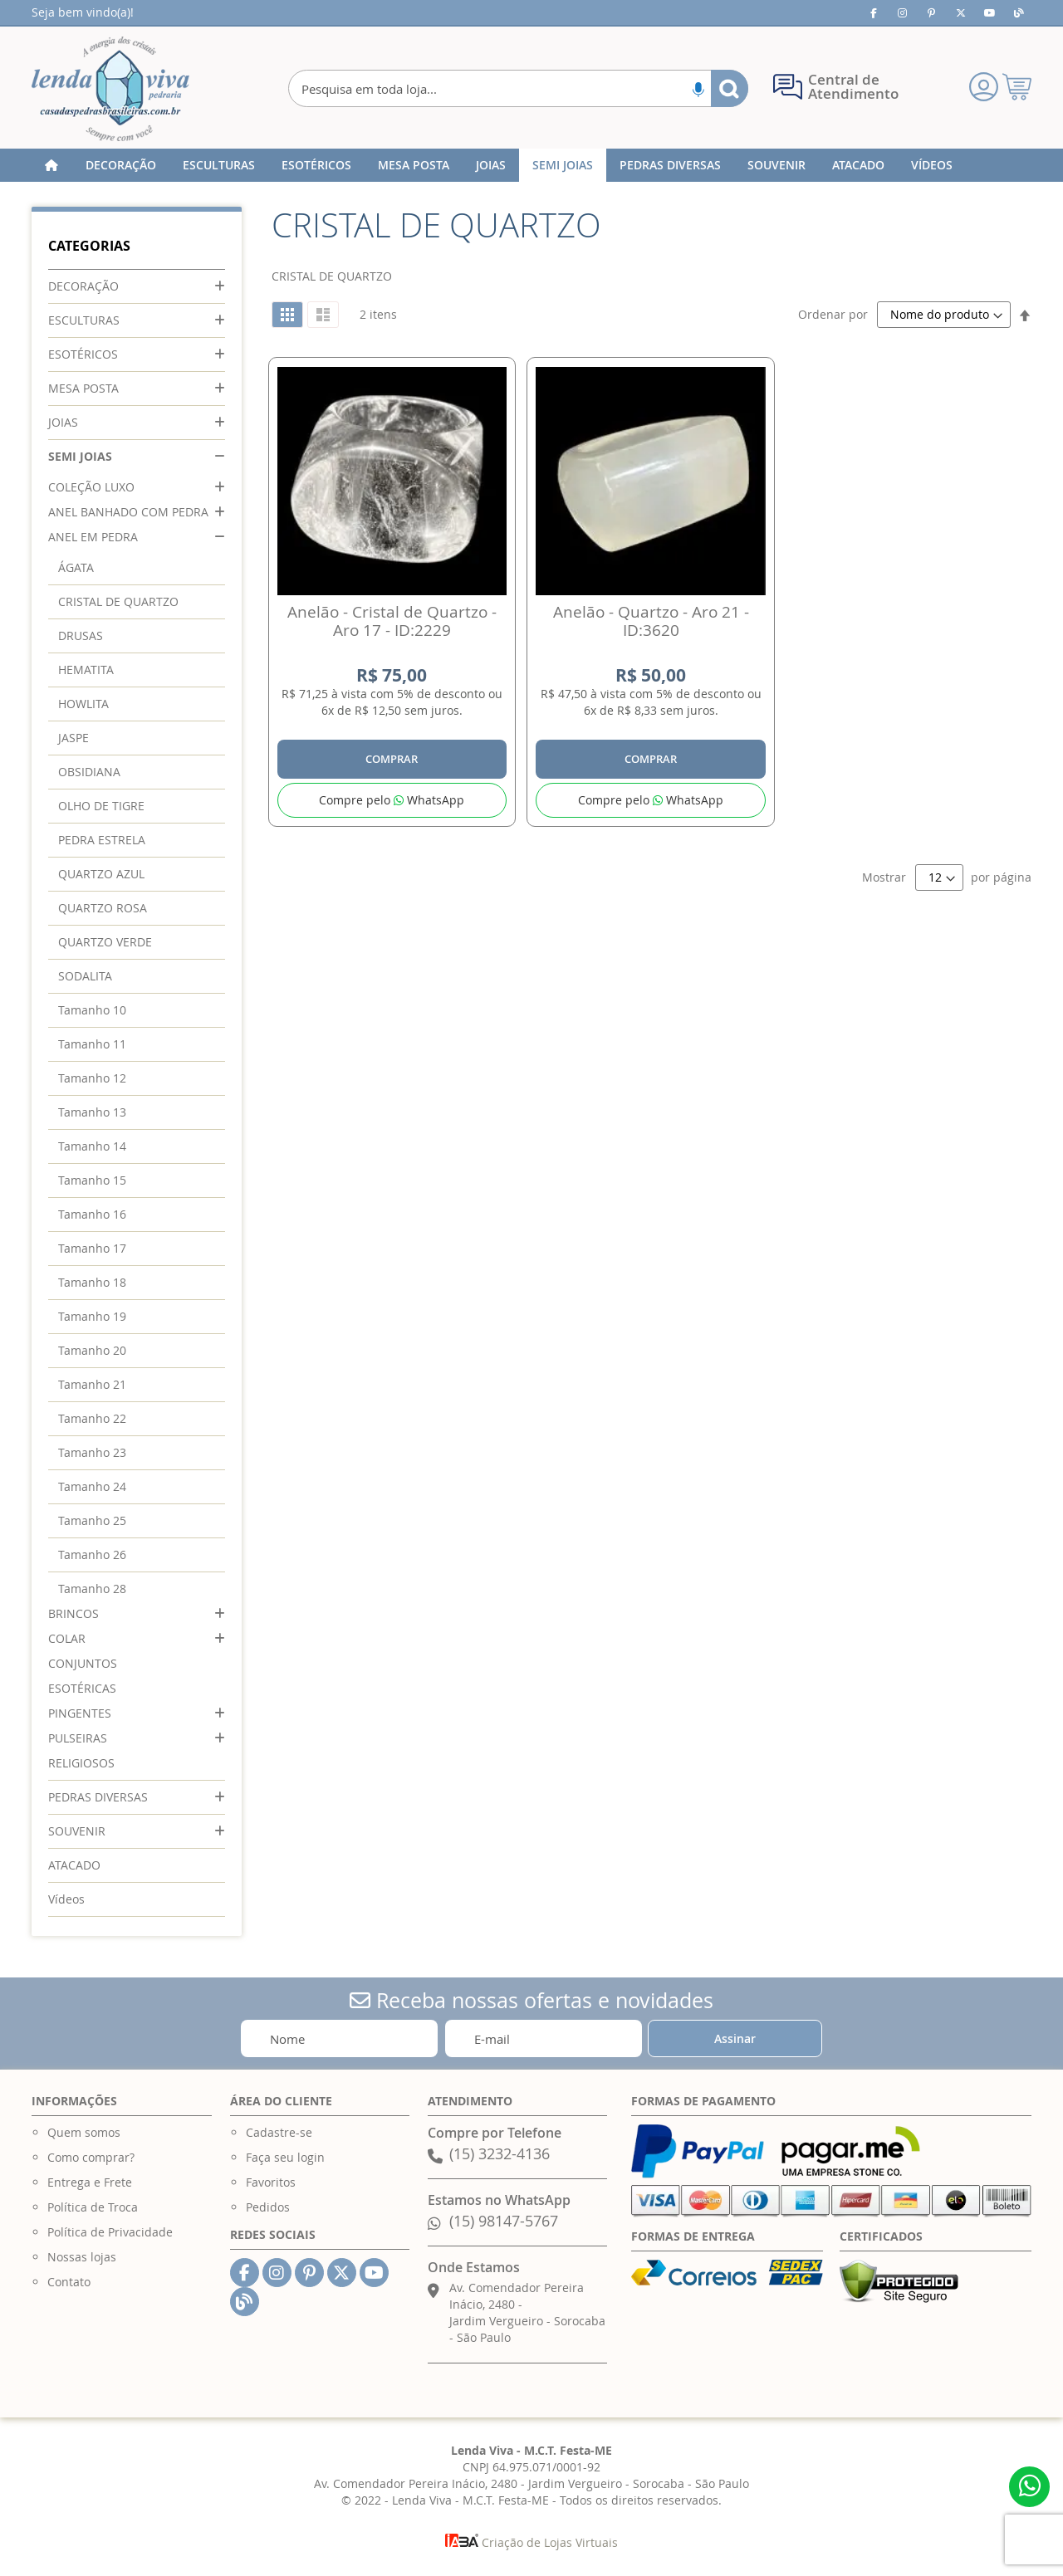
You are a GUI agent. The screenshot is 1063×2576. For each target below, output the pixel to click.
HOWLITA (83, 703)
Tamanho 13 (92, 1112)
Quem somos (83, 2132)
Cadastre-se (279, 2132)
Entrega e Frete (89, 2182)
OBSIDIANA (89, 772)
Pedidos (268, 2207)
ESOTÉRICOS (83, 354)
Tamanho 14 (92, 1146)
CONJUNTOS (82, 1663)
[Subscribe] (735, 2038)
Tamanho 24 (92, 1486)
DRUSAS (80, 635)
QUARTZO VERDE (105, 942)
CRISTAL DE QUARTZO (118, 601)
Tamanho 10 (92, 1010)
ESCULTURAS (84, 320)
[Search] (729, 88)
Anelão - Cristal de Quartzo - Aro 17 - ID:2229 (392, 621)
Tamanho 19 (92, 1316)
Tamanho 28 (92, 1588)
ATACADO (74, 1865)
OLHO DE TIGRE (101, 806)
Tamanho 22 (92, 1418)
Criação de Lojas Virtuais (531, 2542)
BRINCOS (73, 1613)
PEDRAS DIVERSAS (98, 1797)
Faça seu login (285, 2157)
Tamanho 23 (92, 1452)
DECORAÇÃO (83, 286)
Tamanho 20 (92, 1350)
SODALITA (85, 976)
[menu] (531, 165)
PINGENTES (79, 1713)
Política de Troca (92, 2207)
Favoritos (271, 2182)
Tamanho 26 (92, 1554)
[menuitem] (120, 165)
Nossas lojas (81, 2257)
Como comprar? (91, 2157)
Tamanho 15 (92, 1180)
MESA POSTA (83, 388)
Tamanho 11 (92, 1044)
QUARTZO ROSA (102, 908)
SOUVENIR (76, 1831)
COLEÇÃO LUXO (91, 487)
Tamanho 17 (92, 1248)
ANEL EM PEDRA (93, 537)
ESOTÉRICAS (82, 1688)
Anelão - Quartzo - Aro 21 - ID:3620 (651, 621)
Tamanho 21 (92, 1384)
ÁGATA (76, 567)
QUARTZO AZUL (101, 874)
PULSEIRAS (77, 1738)
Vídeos (66, 1899)
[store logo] (110, 89)
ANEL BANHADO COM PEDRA (128, 512)
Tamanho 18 (92, 1282)
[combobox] (517, 88)
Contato (69, 2282)
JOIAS (63, 422)
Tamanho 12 (92, 1078)
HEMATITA (86, 669)
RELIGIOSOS (81, 1763)
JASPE (73, 737)
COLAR (67, 1638)
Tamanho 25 (92, 1520)
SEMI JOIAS (80, 456)
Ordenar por (833, 314)
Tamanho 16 (92, 1214)
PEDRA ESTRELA (101, 840)
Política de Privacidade (110, 2232)
